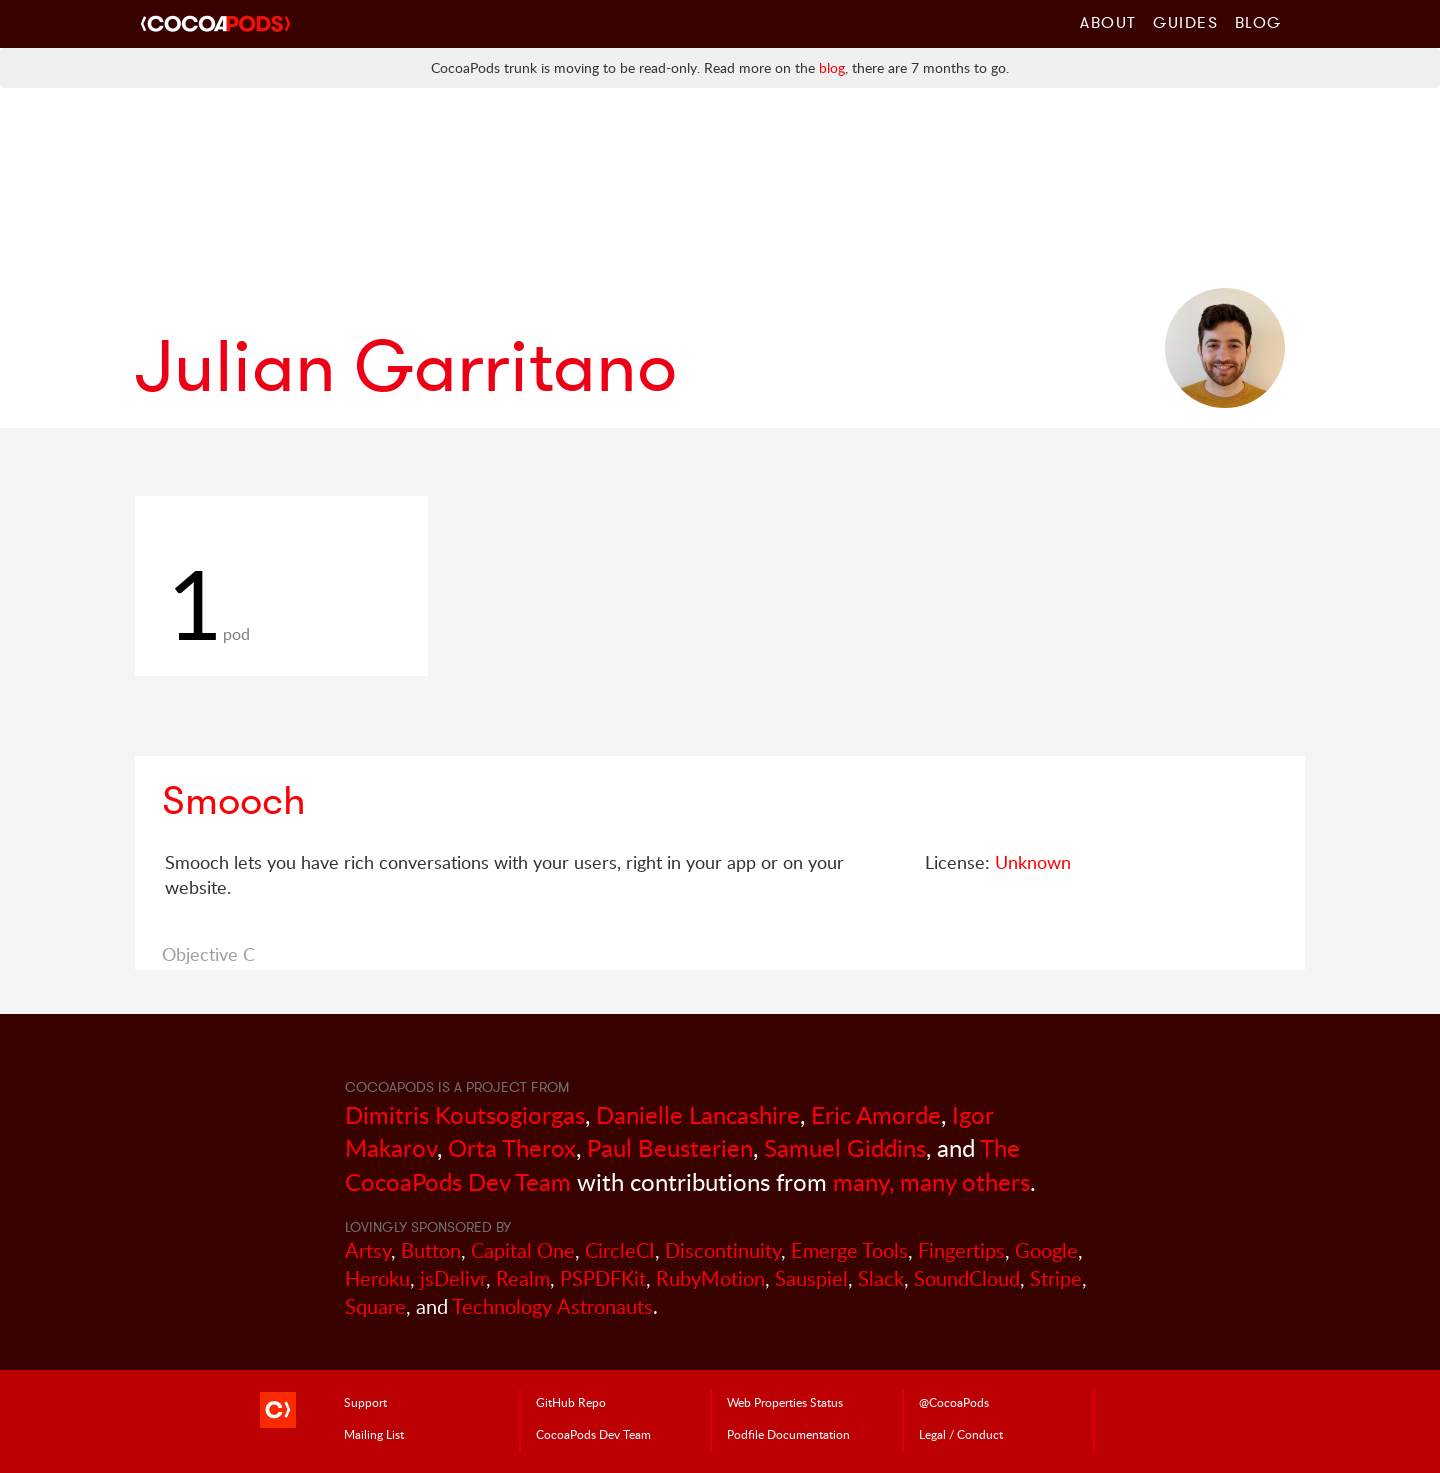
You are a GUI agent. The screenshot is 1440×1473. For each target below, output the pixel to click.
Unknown (1033, 862)
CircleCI (620, 1250)
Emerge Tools (849, 1250)
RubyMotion (710, 1278)
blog (832, 67)
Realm (523, 1278)
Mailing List (374, 1434)
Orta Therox (512, 1147)
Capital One (523, 1250)
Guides (1186, 22)
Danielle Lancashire (698, 1114)
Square (375, 1306)
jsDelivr (453, 1278)
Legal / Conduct (961, 1434)
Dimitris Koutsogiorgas (465, 1114)
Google (1046, 1250)
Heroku (377, 1278)
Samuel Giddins (845, 1147)
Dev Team (593, 1434)
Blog (1258, 22)
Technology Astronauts (552, 1306)
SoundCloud (967, 1278)
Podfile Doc (788, 1434)
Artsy (368, 1250)
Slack (881, 1278)
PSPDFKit (603, 1278)
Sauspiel (811, 1278)
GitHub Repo (571, 1402)
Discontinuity (723, 1250)
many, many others (931, 1181)
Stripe (1056, 1278)
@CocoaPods (954, 1402)
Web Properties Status (785, 1402)
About (1108, 22)
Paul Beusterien (670, 1147)
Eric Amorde (876, 1114)
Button (431, 1250)
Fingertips (961, 1250)
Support (365, 1402)
